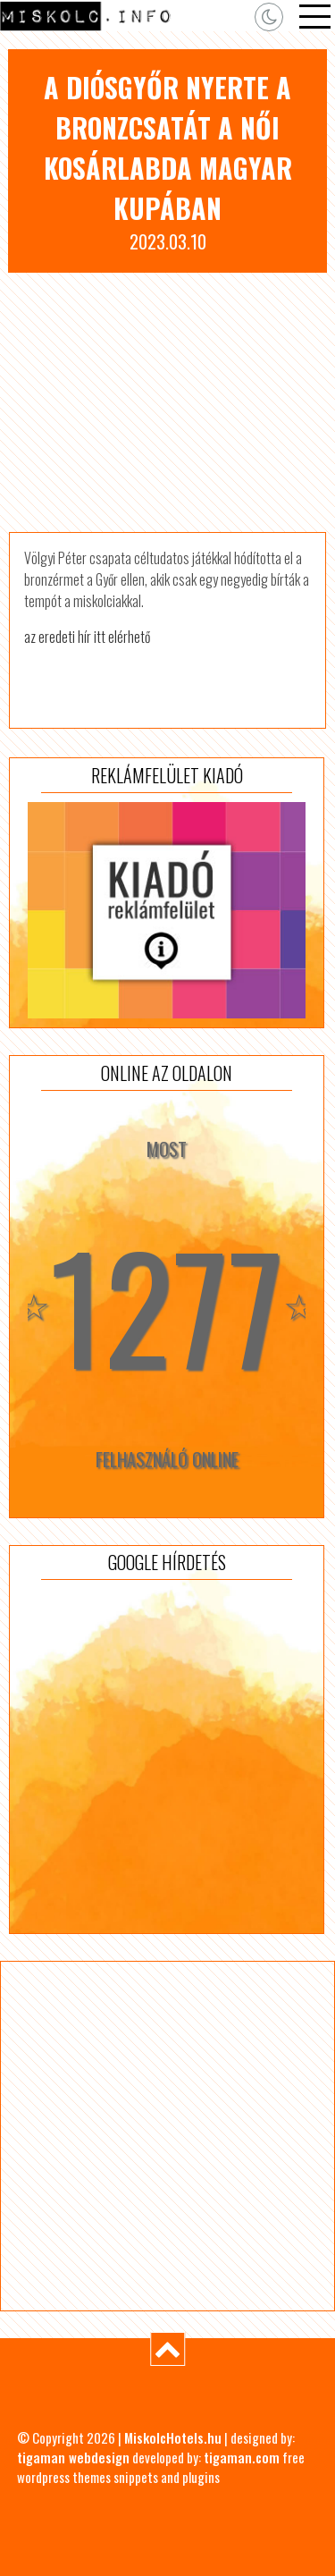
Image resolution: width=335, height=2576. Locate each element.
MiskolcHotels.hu (173, 2437)
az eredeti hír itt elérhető (87, 636)
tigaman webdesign (73, 2457)
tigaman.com (242, 2457)
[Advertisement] (167, 402)
